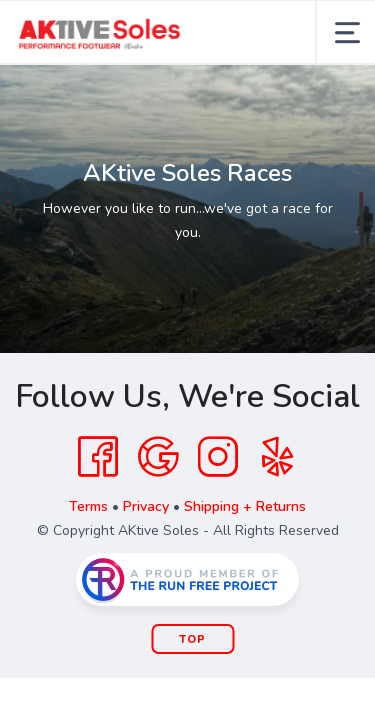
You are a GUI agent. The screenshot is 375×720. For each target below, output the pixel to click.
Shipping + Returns (245, 506)
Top (192, 639)
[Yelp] (278, 457)
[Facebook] (98, 457)
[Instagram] (218, 457)
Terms (88, 506)
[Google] (158, 457)
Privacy (146, 506)
